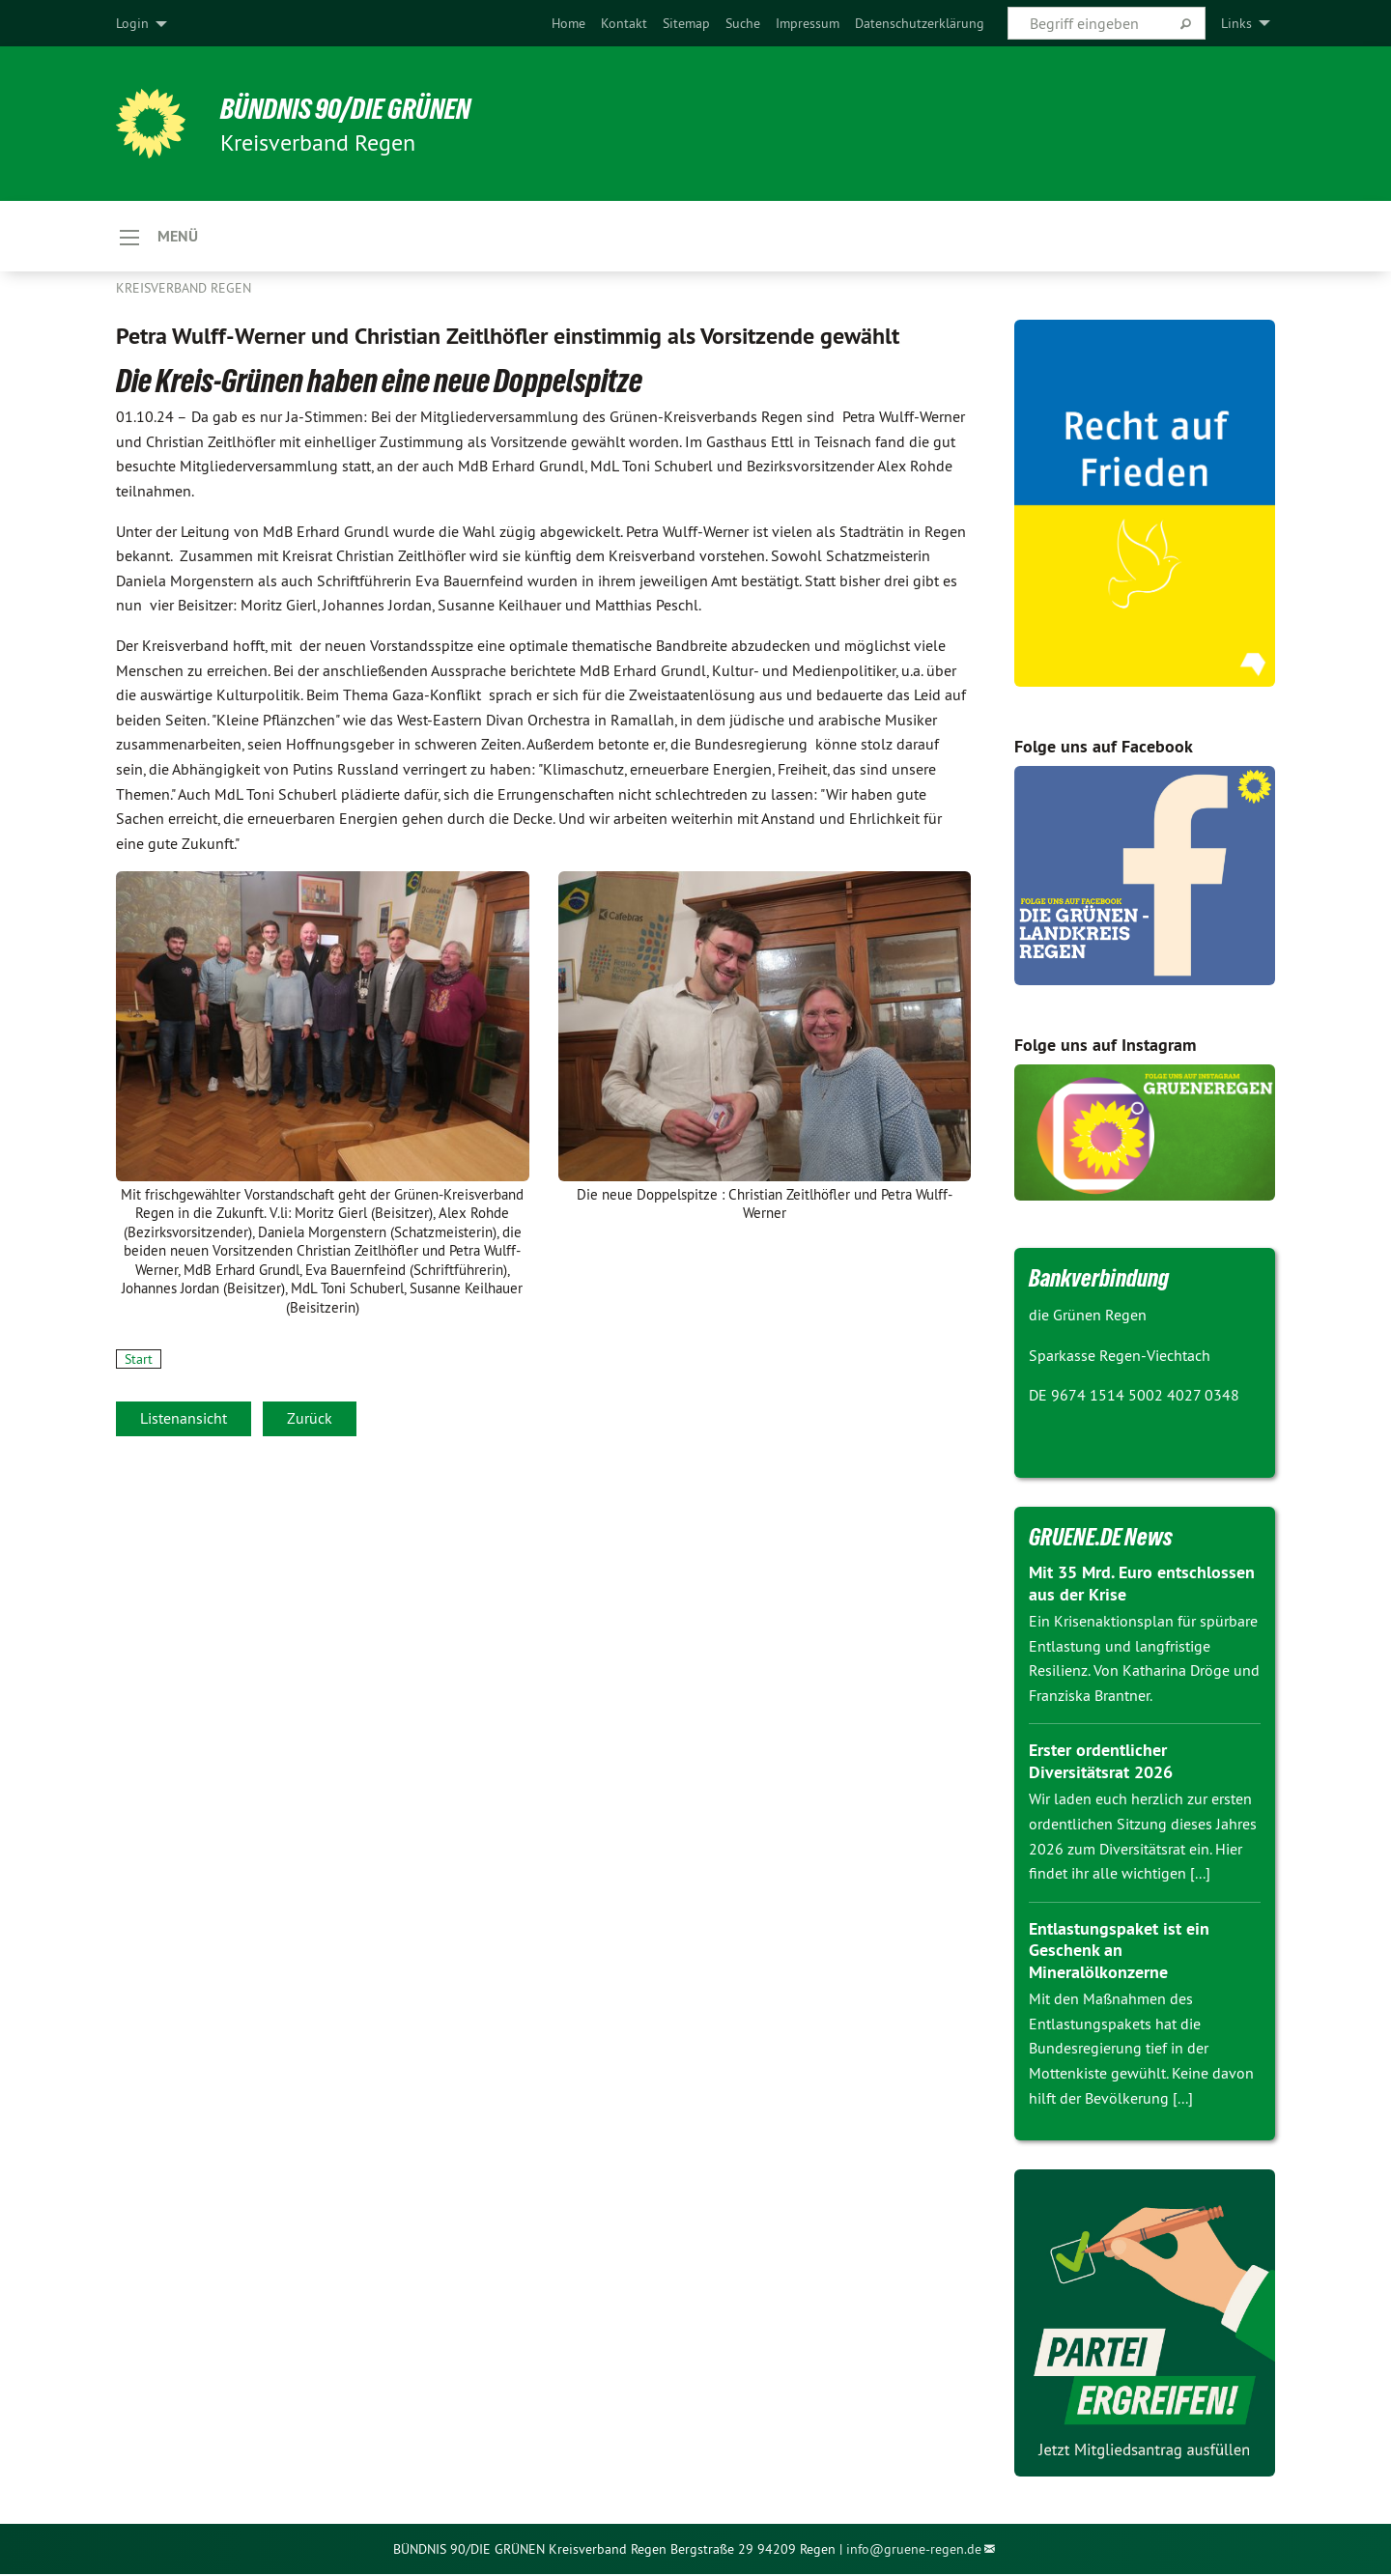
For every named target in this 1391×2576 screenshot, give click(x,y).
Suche (742, 23)
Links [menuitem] (1236, 23)
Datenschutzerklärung (919, 23)
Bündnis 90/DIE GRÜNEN (354, 108)
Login (132, 23)
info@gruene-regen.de (913, 2550)
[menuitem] (568, 23)
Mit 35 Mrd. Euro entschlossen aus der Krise (1142, 1585)
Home (568, 23)
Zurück (309, 1419)
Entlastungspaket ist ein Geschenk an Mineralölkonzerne (1119, 1951)
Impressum (807, 23)
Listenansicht (183, 1419)
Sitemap (686, 23)
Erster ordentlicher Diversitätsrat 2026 (1101, 1763)
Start (139, 1361)
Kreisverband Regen (183, 289)
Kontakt (624, 23)
